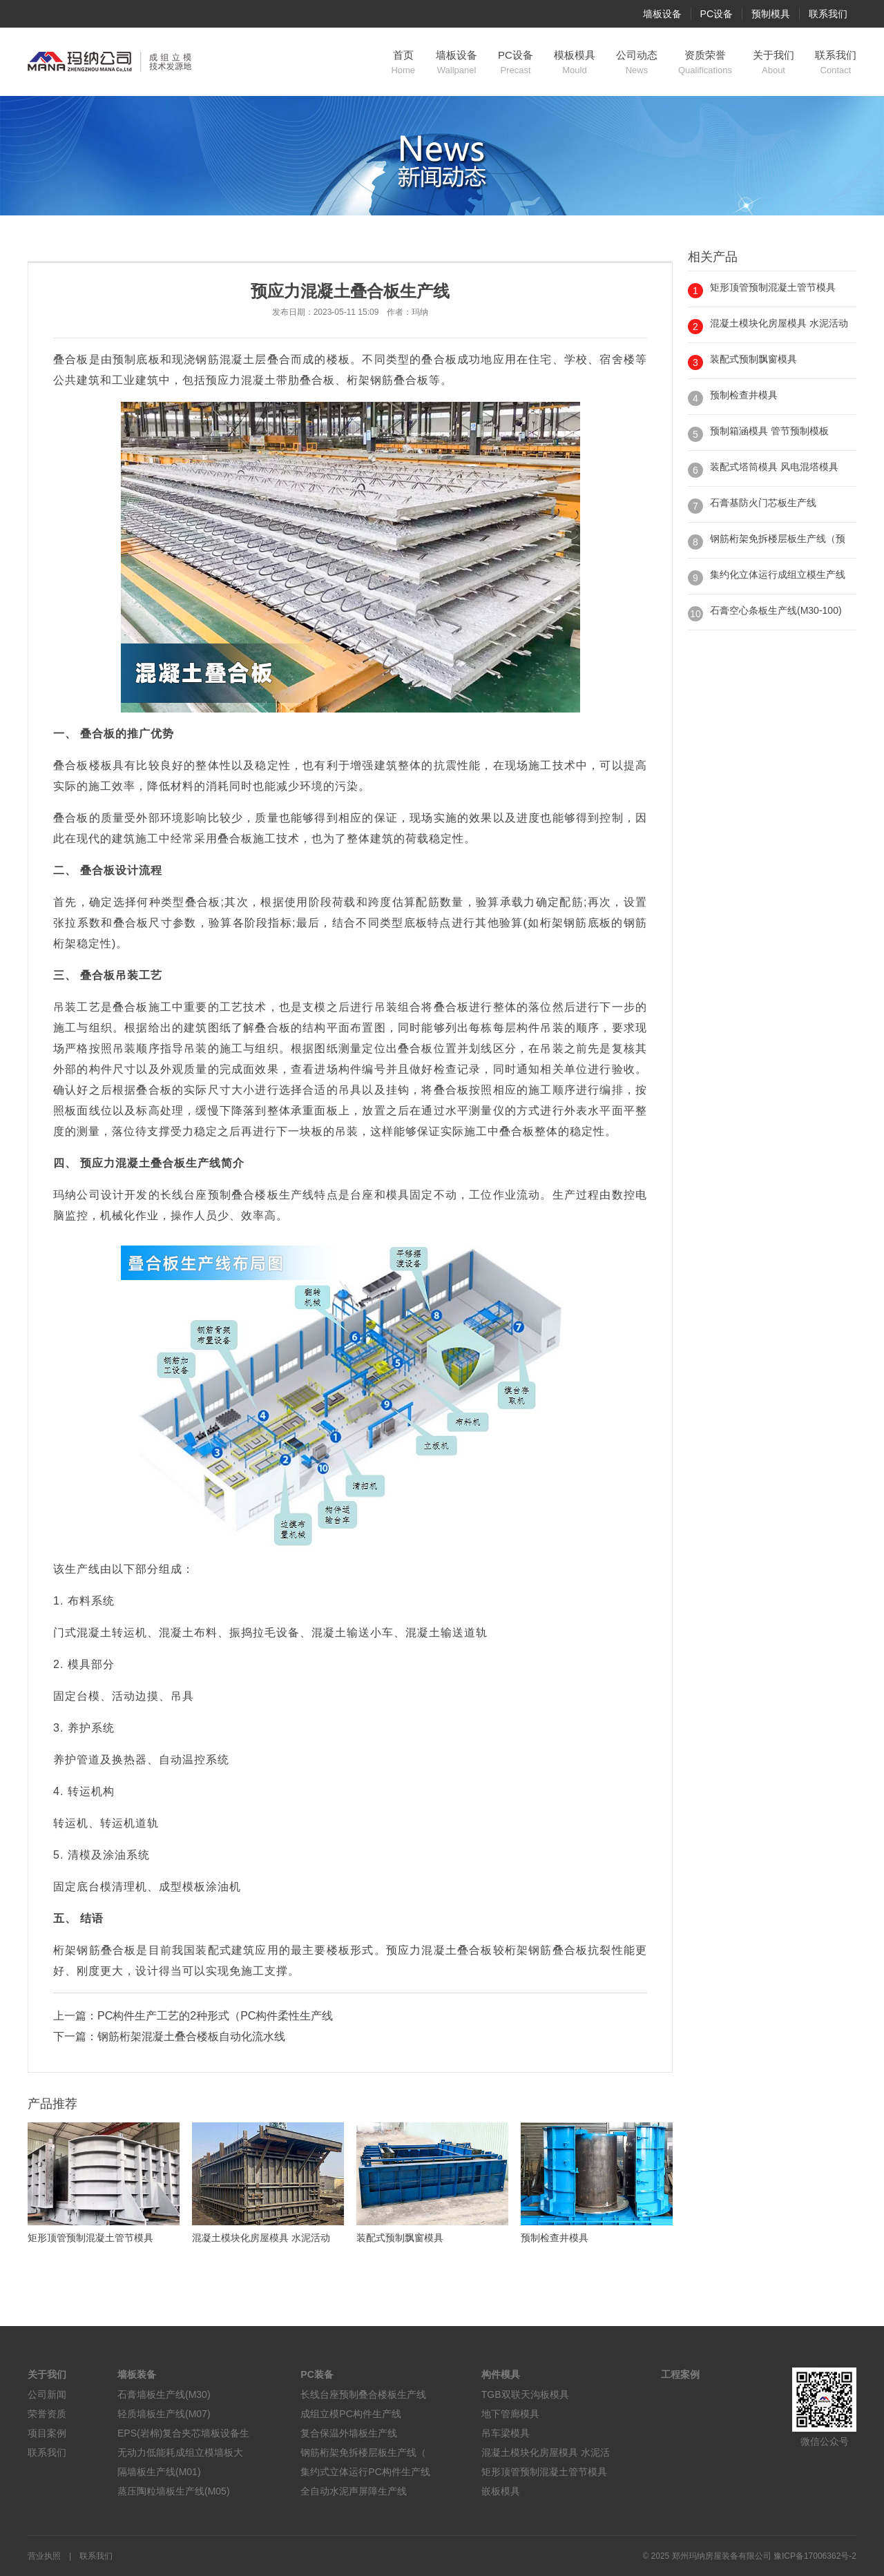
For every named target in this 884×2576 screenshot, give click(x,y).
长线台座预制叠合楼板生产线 (363, 2394)
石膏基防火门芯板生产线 (763, 502)
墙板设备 (662, 13)
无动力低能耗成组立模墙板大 (180, 2452)
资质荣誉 (705, 63)
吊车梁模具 (505, 2433)
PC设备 (716, 13)
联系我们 (828, 13)
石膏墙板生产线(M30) (164, 2394)
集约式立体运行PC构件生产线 (365, 2471)
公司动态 (636, 63)
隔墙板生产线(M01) (159, 2471)
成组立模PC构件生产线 (350, 2413)
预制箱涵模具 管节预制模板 (769, 430)
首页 (403, 63)
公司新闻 (47, 2394)
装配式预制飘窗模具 (753, 359)
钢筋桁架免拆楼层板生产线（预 (777, 538)
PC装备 (316, 2374)
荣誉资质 (47, 2413)
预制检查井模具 (744, 394)
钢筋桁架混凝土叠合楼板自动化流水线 (191, 2036)
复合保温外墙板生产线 (348, 2433)
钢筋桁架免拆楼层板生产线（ (363, 2452)
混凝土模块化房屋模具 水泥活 (545, 2452)
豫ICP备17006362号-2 (815, 2556)
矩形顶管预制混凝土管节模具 (773, 287)
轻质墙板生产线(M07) (164, 2413)
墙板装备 (136, 2374)
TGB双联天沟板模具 (525, 2394)
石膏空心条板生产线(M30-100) (776, 610)
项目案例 (47, 2433)
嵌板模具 (500, 2491)
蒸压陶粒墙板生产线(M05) (173, 2491)
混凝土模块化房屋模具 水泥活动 (779, 323)
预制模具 (770, 13)
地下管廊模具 (510, 2413)
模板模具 (574, 63)
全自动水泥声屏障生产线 (353, 2491)
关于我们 (773, 63)
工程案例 (680, 2374)
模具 (398, 1195)
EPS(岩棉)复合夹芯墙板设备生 (183, 2433)
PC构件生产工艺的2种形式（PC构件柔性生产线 (215, 2016)
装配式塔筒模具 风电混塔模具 (774, 466)
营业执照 (44, 2556)
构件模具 (500, 2374)
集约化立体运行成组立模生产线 (777, 574)
